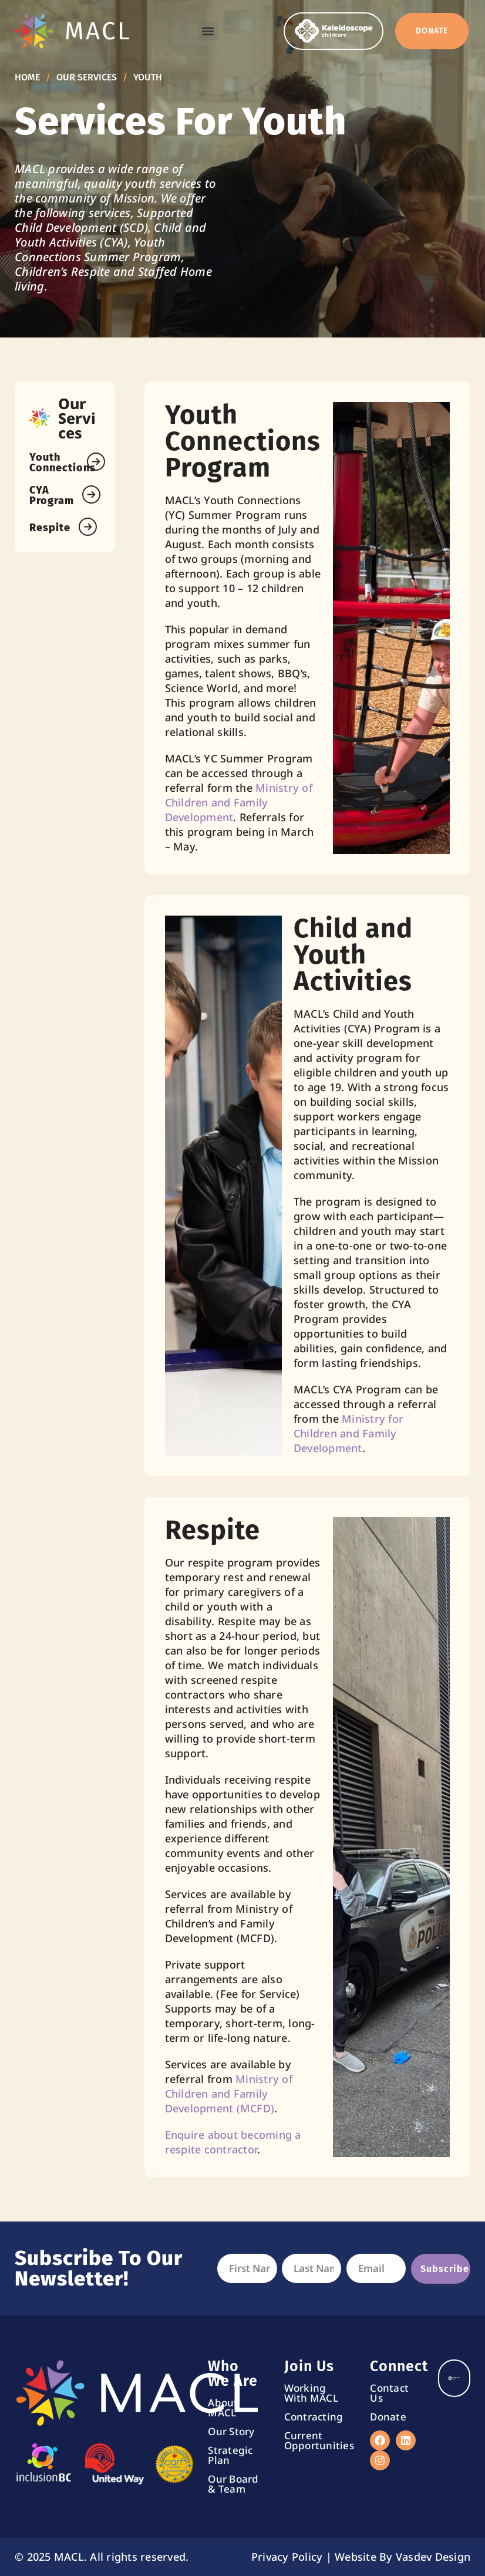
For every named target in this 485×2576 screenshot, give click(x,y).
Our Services (86, 77)
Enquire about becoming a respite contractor (233, 2142)
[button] (208, 30)
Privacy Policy (287, 2557)
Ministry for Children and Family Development (348, 1433)
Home (27, 77)
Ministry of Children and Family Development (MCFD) (228, 2093)
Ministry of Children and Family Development (238, 802)
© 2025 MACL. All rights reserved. (101, 2557)
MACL (98, 30)
